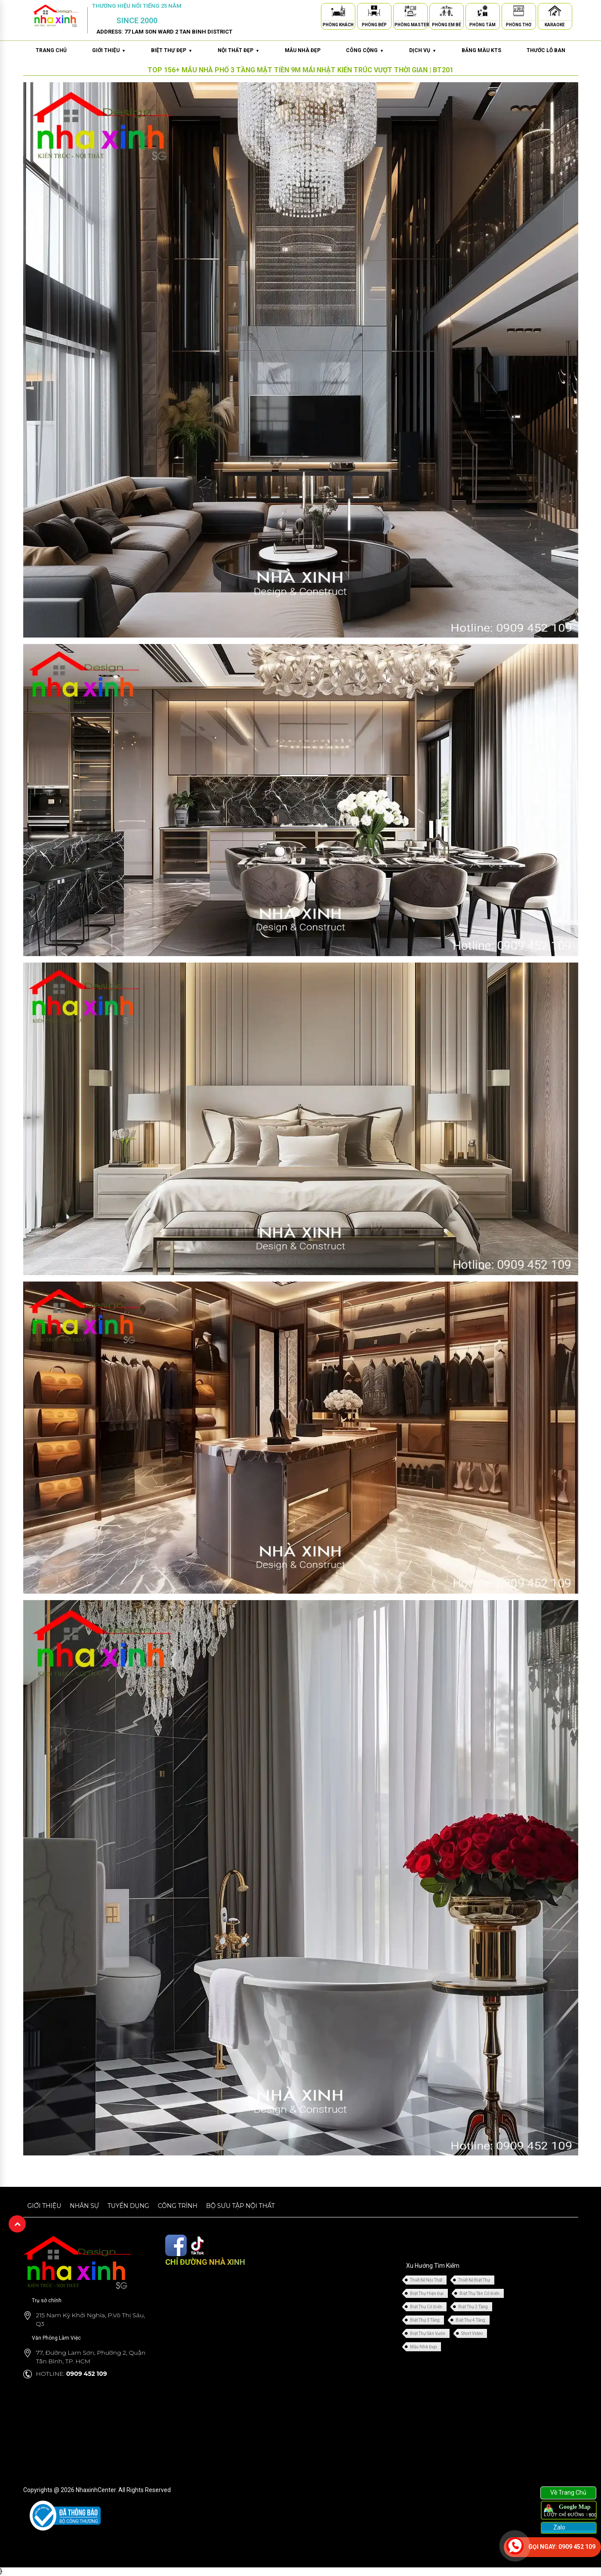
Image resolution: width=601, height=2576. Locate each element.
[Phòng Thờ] (519, 12)
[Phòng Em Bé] (446, 12)
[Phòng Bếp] (374, 12)
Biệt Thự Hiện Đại (427, 2293)
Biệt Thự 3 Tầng (425, 2320)
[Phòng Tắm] (483, 12)
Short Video (472, 2333)
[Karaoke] (555, 12)
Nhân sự (84, 2206)
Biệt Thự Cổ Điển (426, 2306)
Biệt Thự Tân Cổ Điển (479, 2293)
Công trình (177, 2206)
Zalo (558, 2527)
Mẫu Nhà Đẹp (423, 2346)
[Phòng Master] (410, 12)
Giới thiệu (45, 2206)
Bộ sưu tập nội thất (240, 2206)
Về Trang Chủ (568, 2492)
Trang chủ (51, 50)
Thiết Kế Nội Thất (426, 2280)
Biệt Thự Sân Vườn (427, 2333)
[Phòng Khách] (338, 12)
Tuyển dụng (128, 2206)
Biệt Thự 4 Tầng (470, 2320)
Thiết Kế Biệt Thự (474, 2280)
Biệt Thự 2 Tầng (473, 2306)
